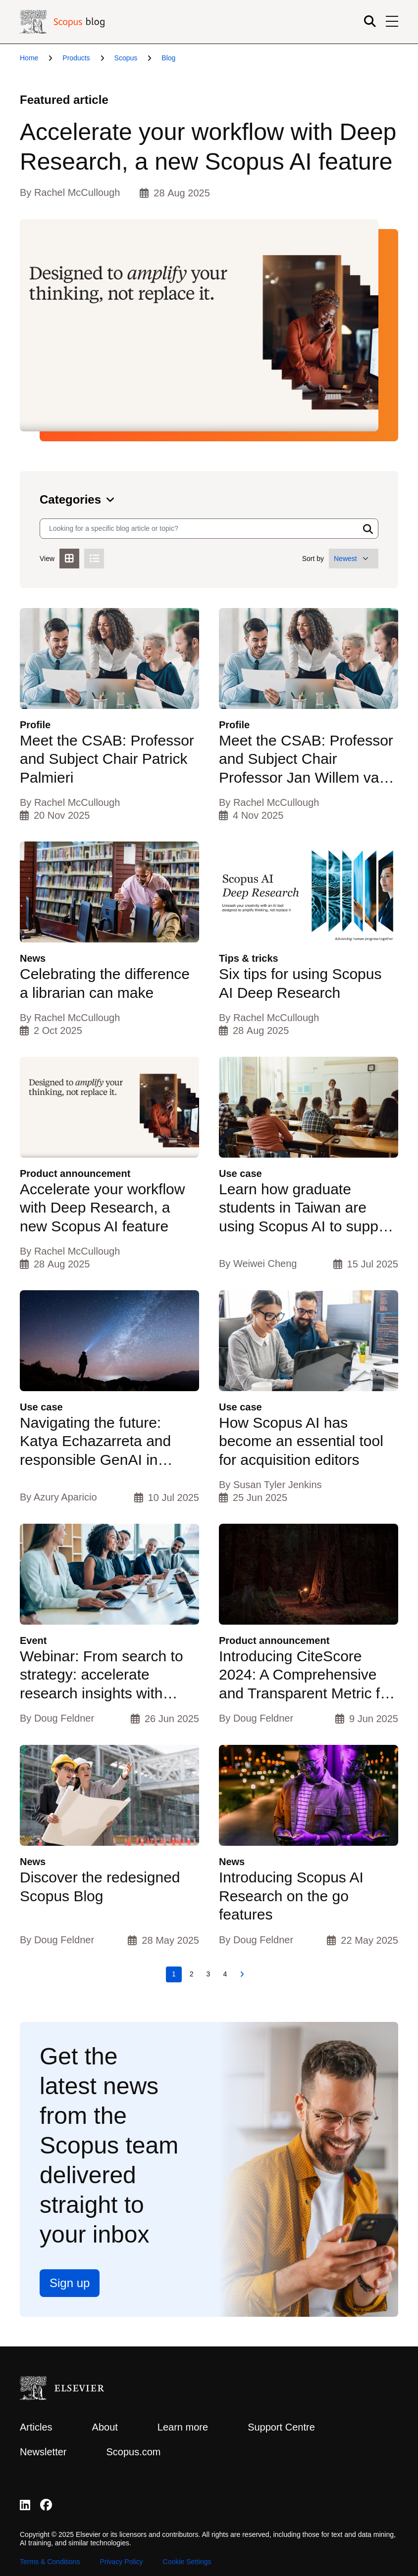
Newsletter (43, 2451)
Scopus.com (133, 2451)
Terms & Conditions (50, 2562)
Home (29, 58)
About (105, 2427)
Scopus (126, 58)
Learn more (182, 2427)
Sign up (70, 2283)
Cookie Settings (187, 2562)
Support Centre (281, 2427)
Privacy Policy (121, 2562)
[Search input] (199, 528)
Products (76, 58)
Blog (168, 58)
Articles (36, 2427)
